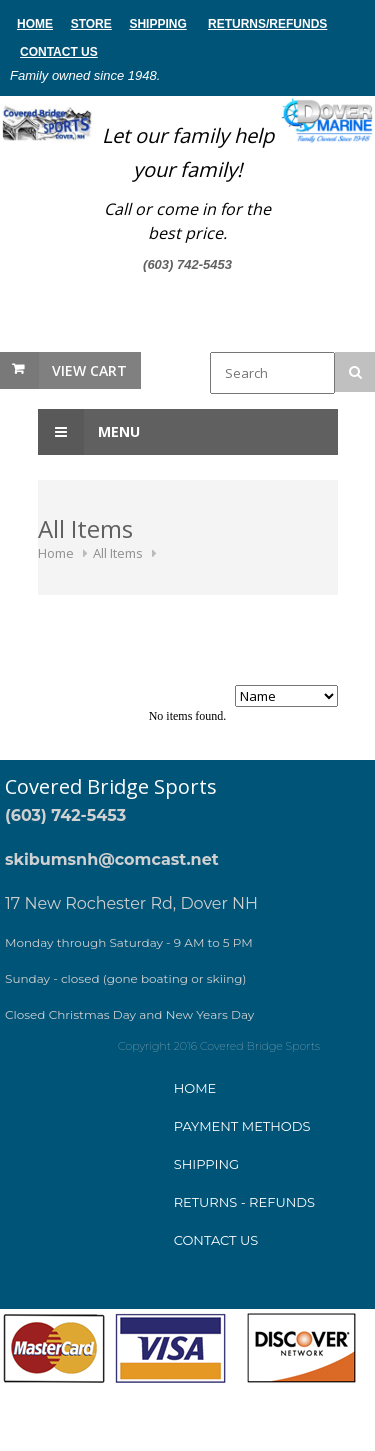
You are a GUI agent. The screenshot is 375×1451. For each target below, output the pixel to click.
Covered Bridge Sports (111, 786)
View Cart (89, 370)
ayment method (242, 1126)
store (91, 24)
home (35, 24)
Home (56, 553)
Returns (237, 24)
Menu (89, 432)
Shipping (157, 24)
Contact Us (59, 52)
